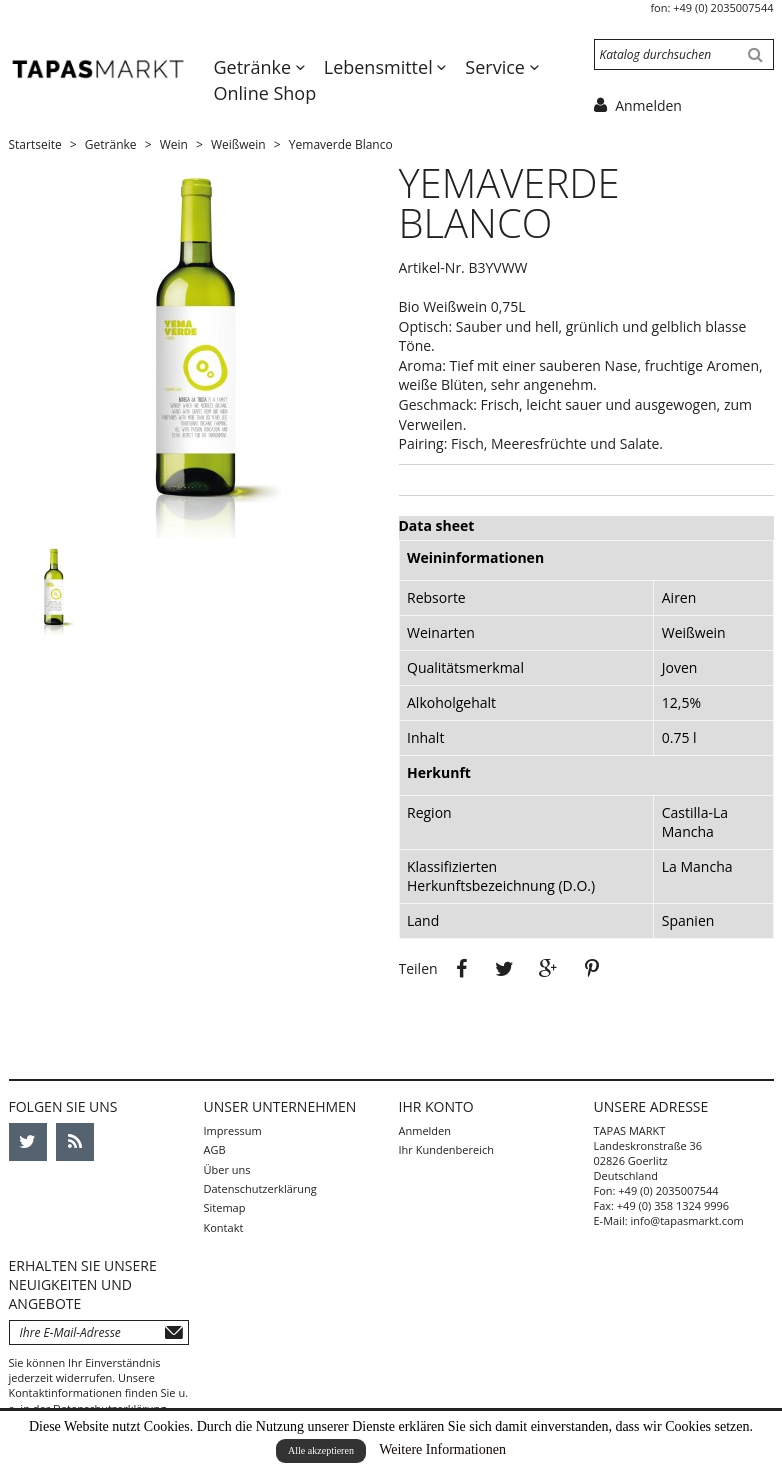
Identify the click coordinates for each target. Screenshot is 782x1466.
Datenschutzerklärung (260, 1188)
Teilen (461, 969)
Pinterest (592, 969)
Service (497, 67)
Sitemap (225, 1207)
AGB (215, 1149)
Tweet (505, 969)
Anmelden (425, 1130)
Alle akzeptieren (321, 1450)
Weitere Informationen (442, 1449)
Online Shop (265, 93)
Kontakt (224, 1227)
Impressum (233, 1130)
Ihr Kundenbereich (446, 1149)
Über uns (227, 1169)
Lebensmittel (381, 67)
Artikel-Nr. (432, 267)
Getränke (255, 67)
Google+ (549, 969)
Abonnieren (174, 1332)
